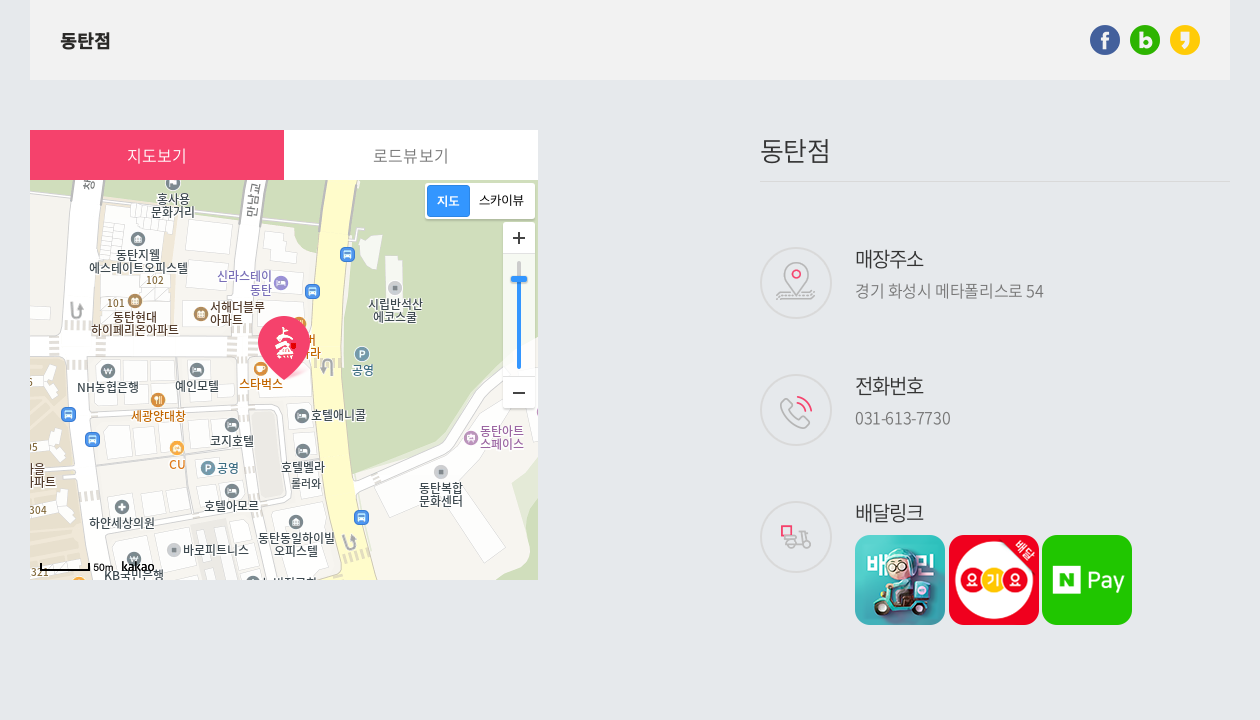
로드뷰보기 (411, 155)
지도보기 (157, 155)
